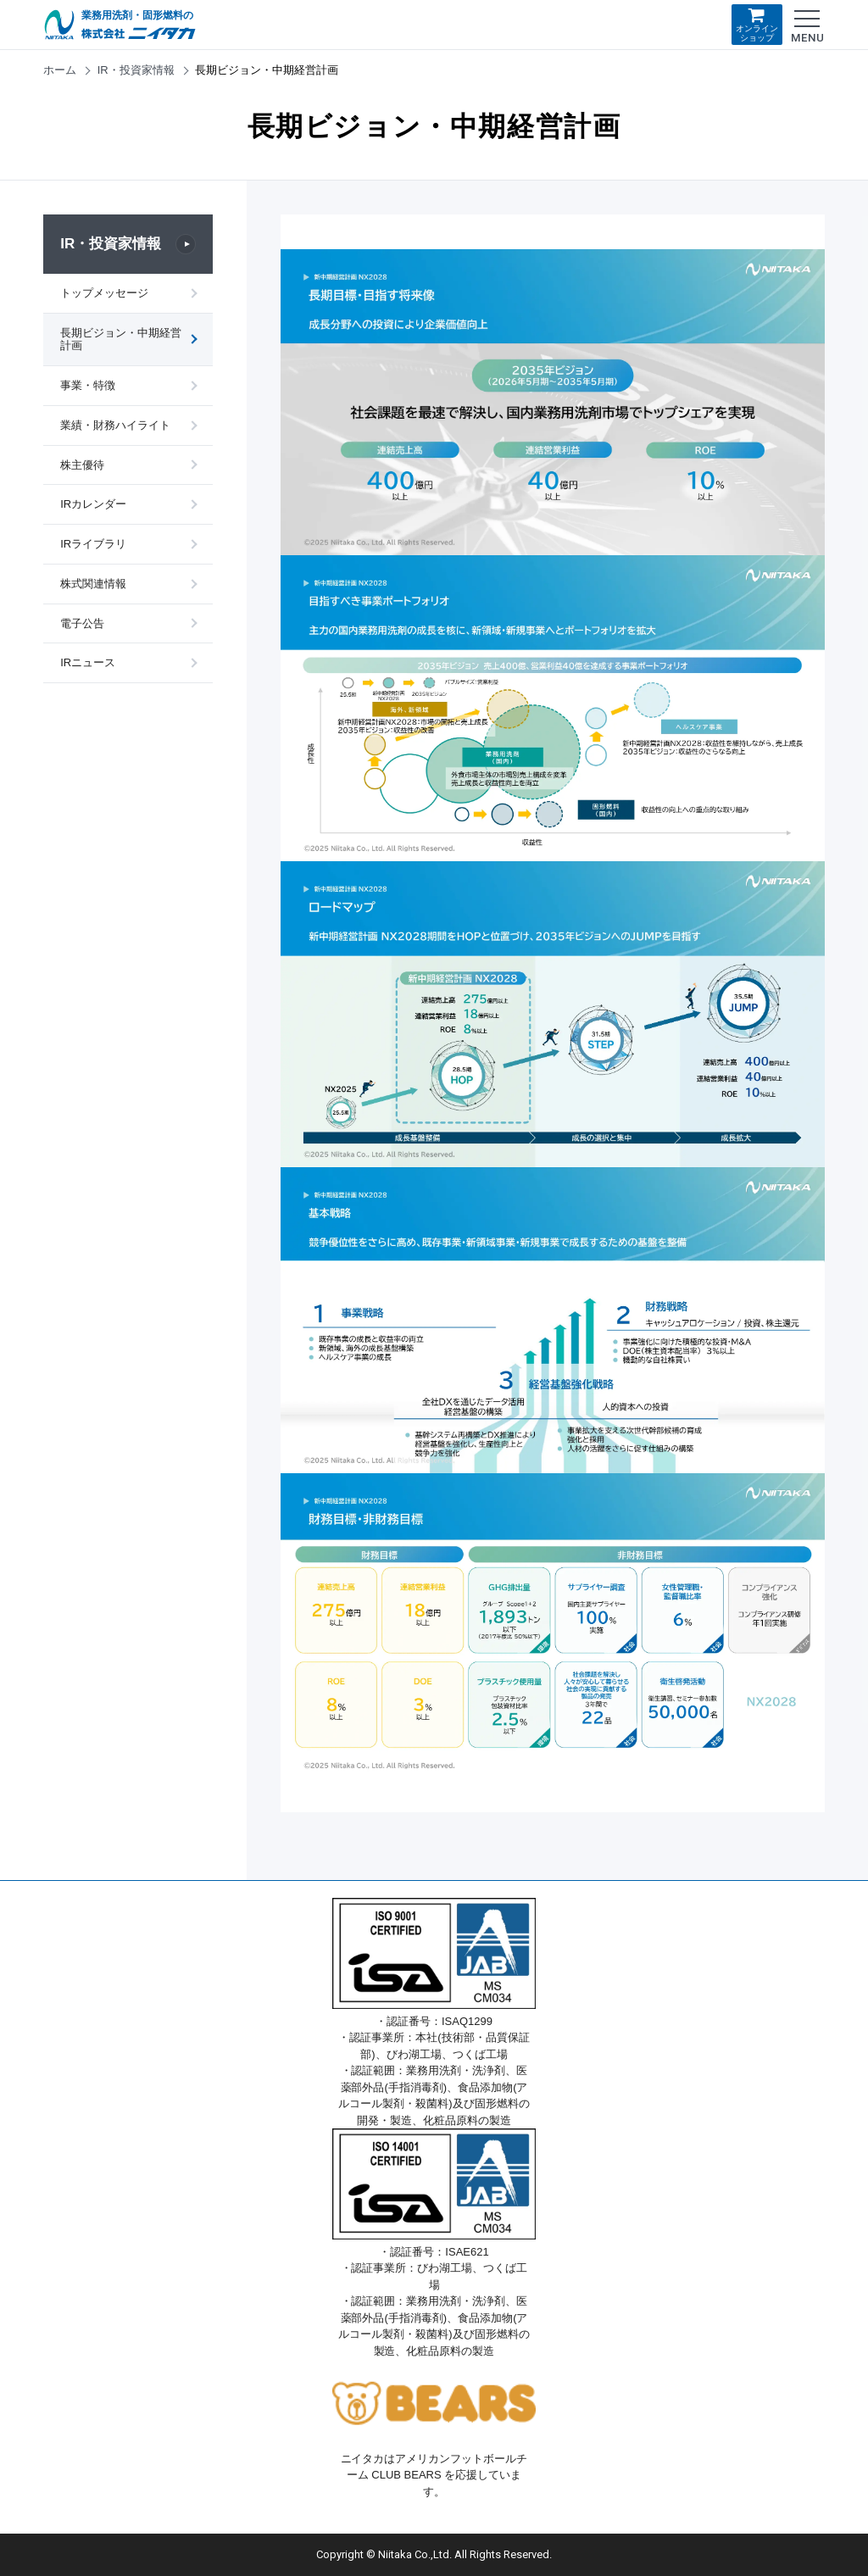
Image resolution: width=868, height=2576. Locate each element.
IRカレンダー (93, 507)
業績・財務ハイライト (115, 426)
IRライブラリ (93, 547)
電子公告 (82, 626)
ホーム (59, 70)
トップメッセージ (104, 293)
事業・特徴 (87, 387)
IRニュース (87, 667)
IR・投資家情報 (136, 70)
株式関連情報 (93, 587)
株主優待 (82, 466)
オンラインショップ (757, 24)
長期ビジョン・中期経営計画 (115, 340)
